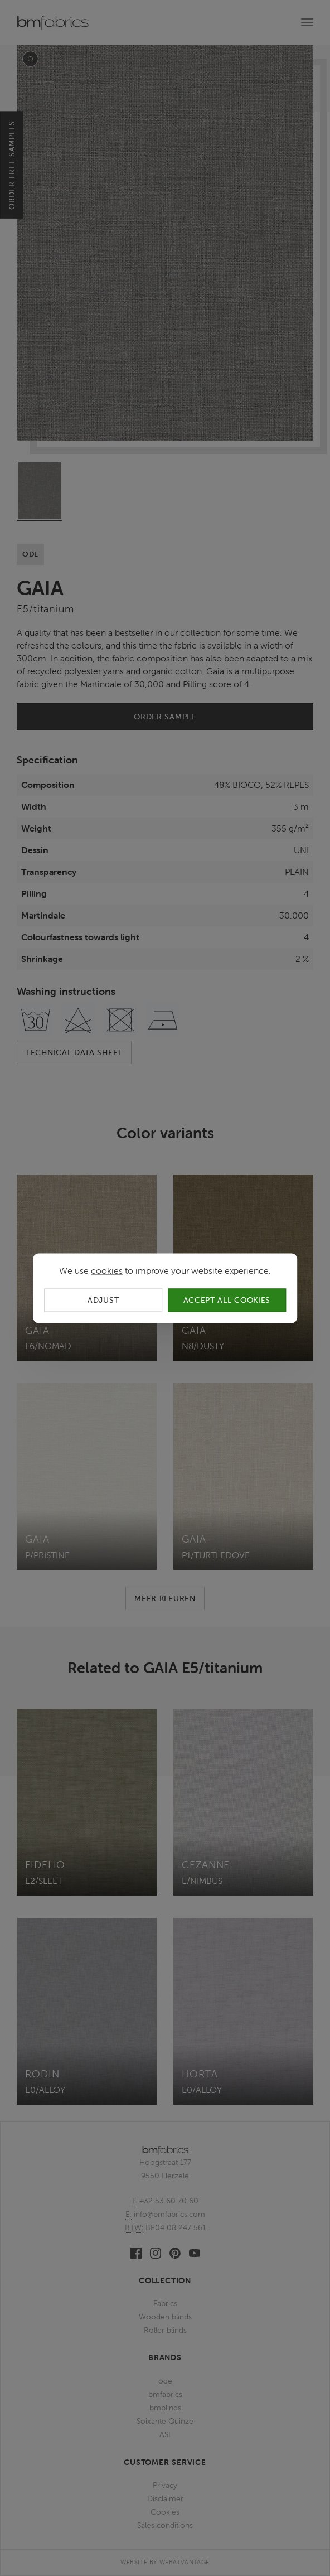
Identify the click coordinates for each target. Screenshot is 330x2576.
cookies (107, 1270)
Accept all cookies (227, 1300)
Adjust (103, 1300)
